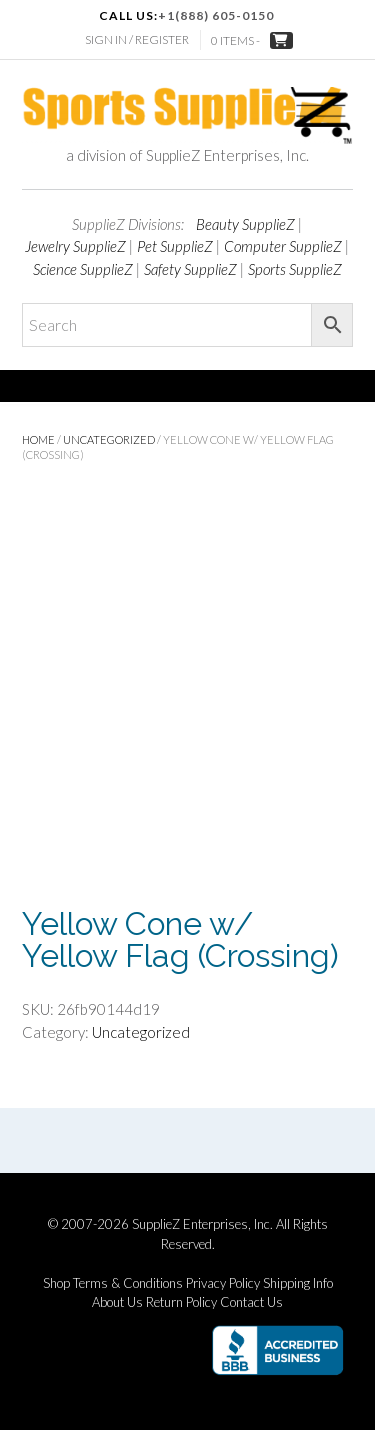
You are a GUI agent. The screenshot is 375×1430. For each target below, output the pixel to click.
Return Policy (181, 1302)
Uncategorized (109, 439)
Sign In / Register (137, 39)
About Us (117, 1302)
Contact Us (251, 1302)
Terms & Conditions (128, 1283)
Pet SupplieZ (175, 246)
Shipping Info (298, 1283)
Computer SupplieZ (283, 246)
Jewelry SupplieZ (75, 246)
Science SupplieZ (83, 269)
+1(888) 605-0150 (216, 15)
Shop (56, 1283)
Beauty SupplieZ (245, 224)
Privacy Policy (223, 1283)
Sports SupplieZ (295, 269)
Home (38, 439)
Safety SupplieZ (190, 269)
